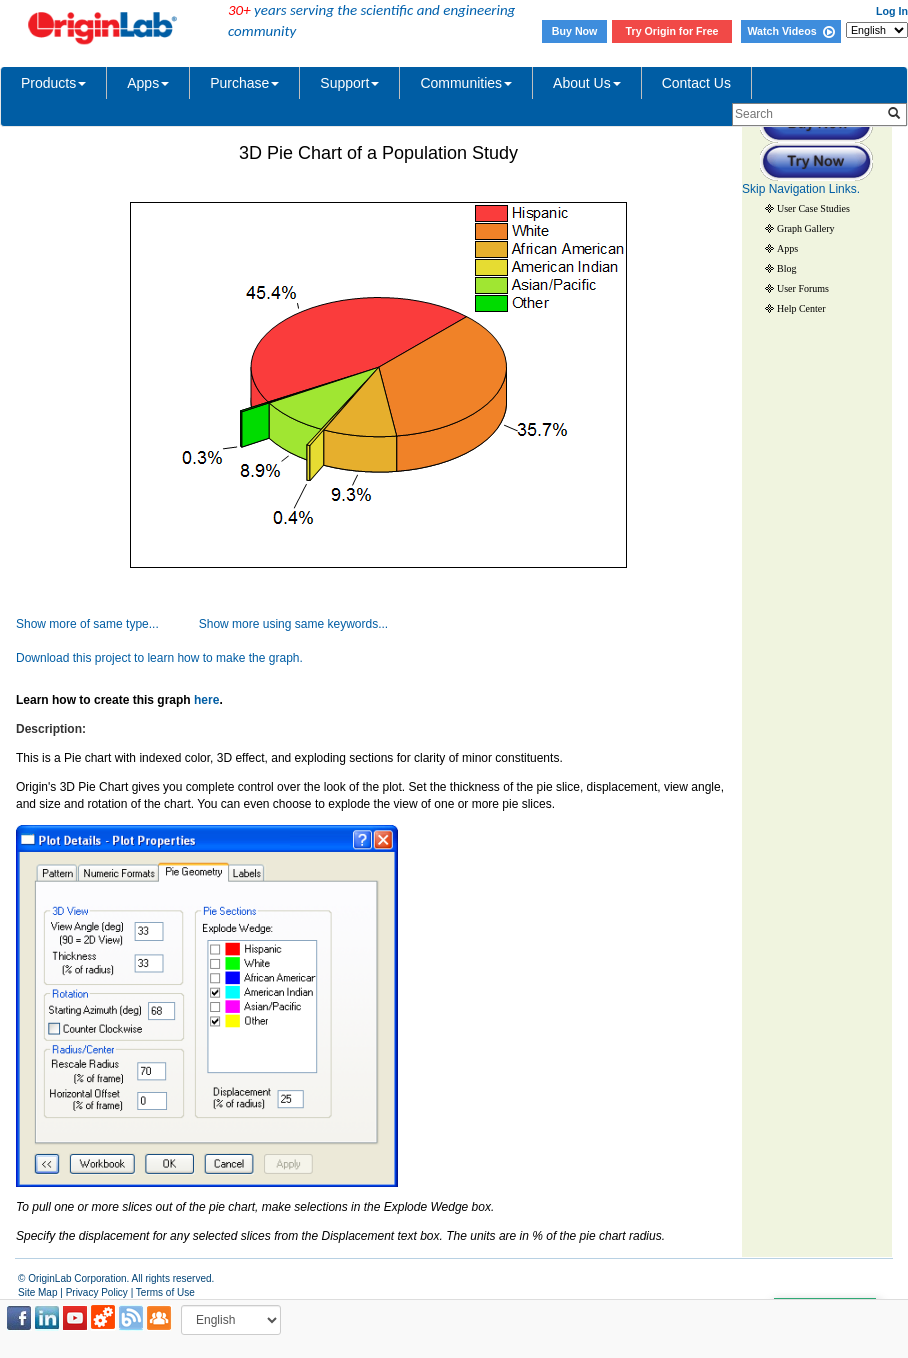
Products (53, 83)
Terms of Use (165, 1292)
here (206, 700)
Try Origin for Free (672, 31)
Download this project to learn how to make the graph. (159, 658)
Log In (892, 11)
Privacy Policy (97, 1292)
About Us (587, 83)
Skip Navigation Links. (801, 189)
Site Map (37, 1292)
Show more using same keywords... (293, 624)
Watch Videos (790, 31)
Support (349, 83)
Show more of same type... (87, 624)
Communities (466, 83)
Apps (148, 83)
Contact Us (696, 83)
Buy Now (575, 31)
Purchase (244, 83)
